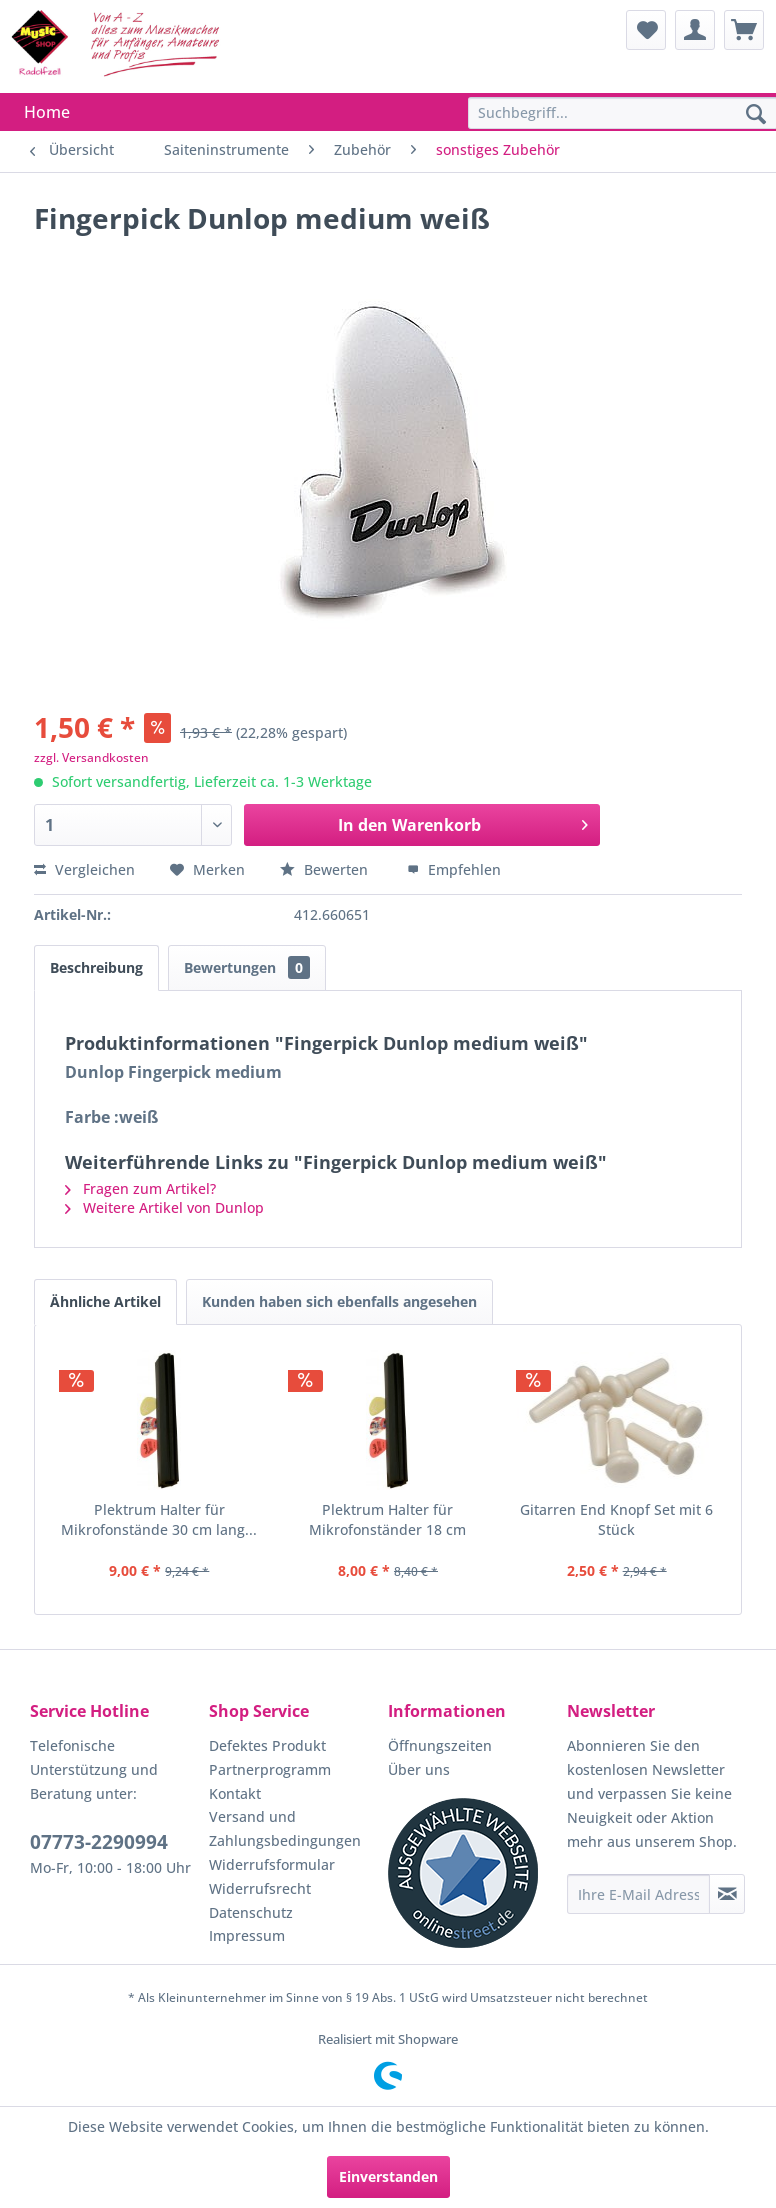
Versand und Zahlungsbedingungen (285, 1828)
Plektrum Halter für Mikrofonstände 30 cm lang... (159, 1519)
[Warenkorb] (744, 30)
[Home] (47, 112)
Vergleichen (84, 869)
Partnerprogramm (270, 1769)
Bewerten (326, 869)
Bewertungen (247, 967)
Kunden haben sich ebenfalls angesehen (339, 1301)
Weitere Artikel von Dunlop (164, 1207)
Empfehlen (454, 869)
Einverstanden (388, 2176)
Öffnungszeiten (440, 1745)
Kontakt (235, 1793)
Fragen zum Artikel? (140, 1188)
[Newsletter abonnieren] (727, 1894)
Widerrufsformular (272, 1864)
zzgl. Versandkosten (91, 757)
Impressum (247, 1935)
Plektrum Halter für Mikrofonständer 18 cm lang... (387, 1520)
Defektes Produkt (267, 1745)
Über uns (419, 1769)
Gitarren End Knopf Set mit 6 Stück (616, 1519)
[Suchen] (756, 115)
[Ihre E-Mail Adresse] (638, 1894)
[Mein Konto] (695, 30)
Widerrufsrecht (260, 1888)
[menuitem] (646, 30)
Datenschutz (251, 1912)
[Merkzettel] (646, 30)
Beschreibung (96, 967)
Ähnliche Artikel (105, 1301)
